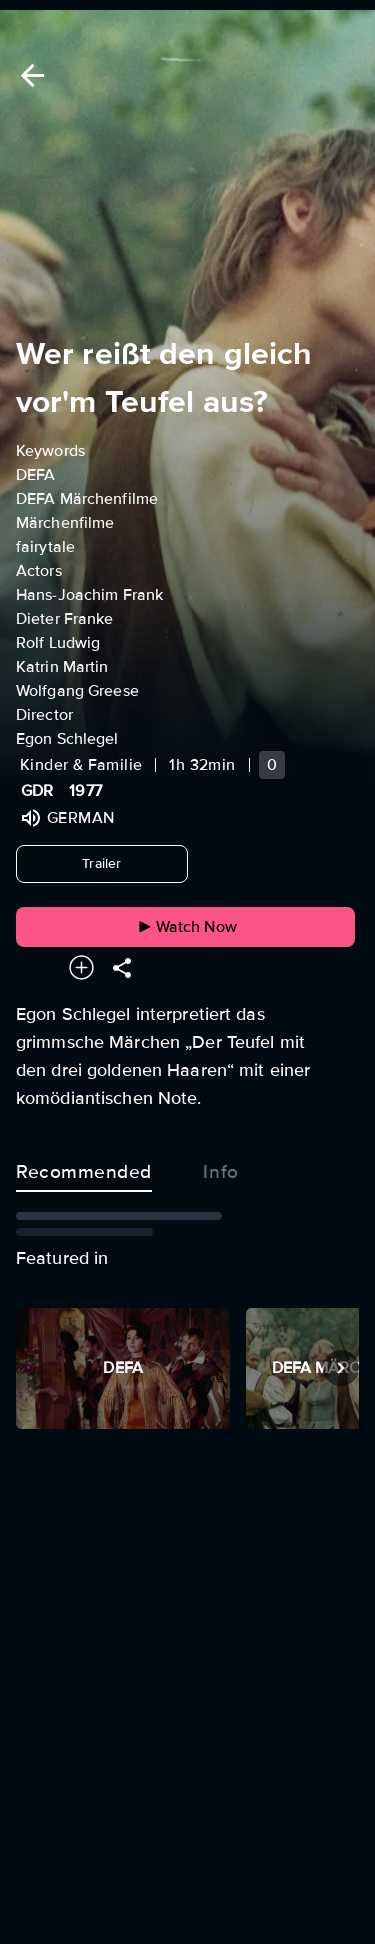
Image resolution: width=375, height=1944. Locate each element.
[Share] (122, 967)
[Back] (29, 75)
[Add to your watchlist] (81, 967)
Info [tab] (221, 1168)
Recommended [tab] (84, 1168)
